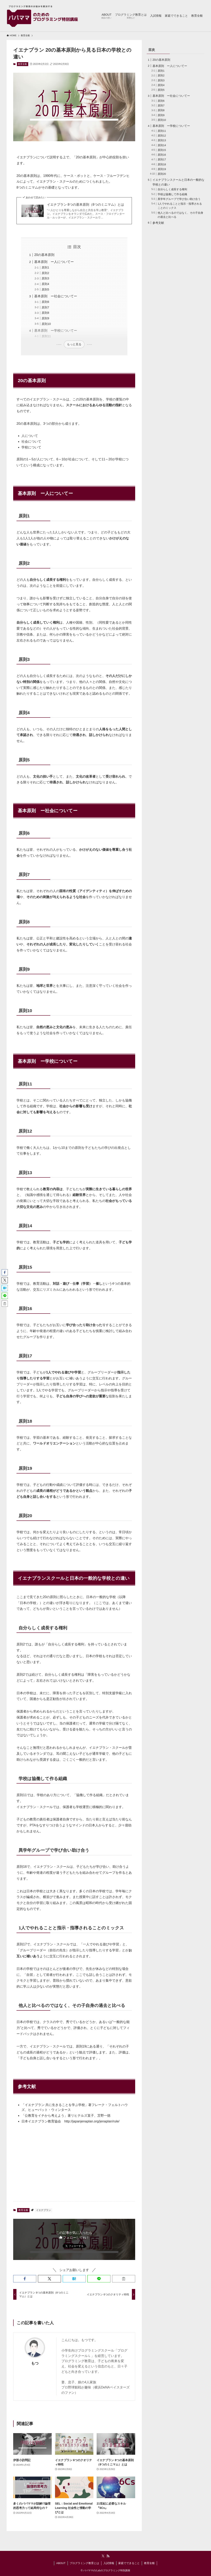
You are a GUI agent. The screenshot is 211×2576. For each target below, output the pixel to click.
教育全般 (22, 64)
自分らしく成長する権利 (172, 189)
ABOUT (61, 2563)
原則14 (162, 145)
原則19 (162, 169)
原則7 (45, 307)
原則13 (162, 140)
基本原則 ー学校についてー (55, 330)
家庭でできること (129, 2563)
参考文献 (158, 222)
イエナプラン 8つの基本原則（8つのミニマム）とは (85, 204)
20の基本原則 (44, 255)
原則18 (162, 164)
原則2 (45, 273)
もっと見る (74, 344)
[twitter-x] (103, 2556)
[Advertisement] (74, 2166)
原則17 (162, 159)
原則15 (162, 150)
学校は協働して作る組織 (172, 194)
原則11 (46, 336)
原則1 (45, 267)
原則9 (45, 318)
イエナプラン (43, 2210)
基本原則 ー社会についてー (55, 296)
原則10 (46, 324)
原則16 (162, 154)
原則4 (45, 284)
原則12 (162, 135)
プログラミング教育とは (84, 2563)
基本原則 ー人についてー (54, 262)
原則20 (162, 174)
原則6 (45, 301)
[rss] (108, 2556)
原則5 (45, 289)
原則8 (45, 312)
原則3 (45, 278)
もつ (35, 2363)
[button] (24, 2278)
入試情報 (108, 2563)
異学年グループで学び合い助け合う (179, 199)
